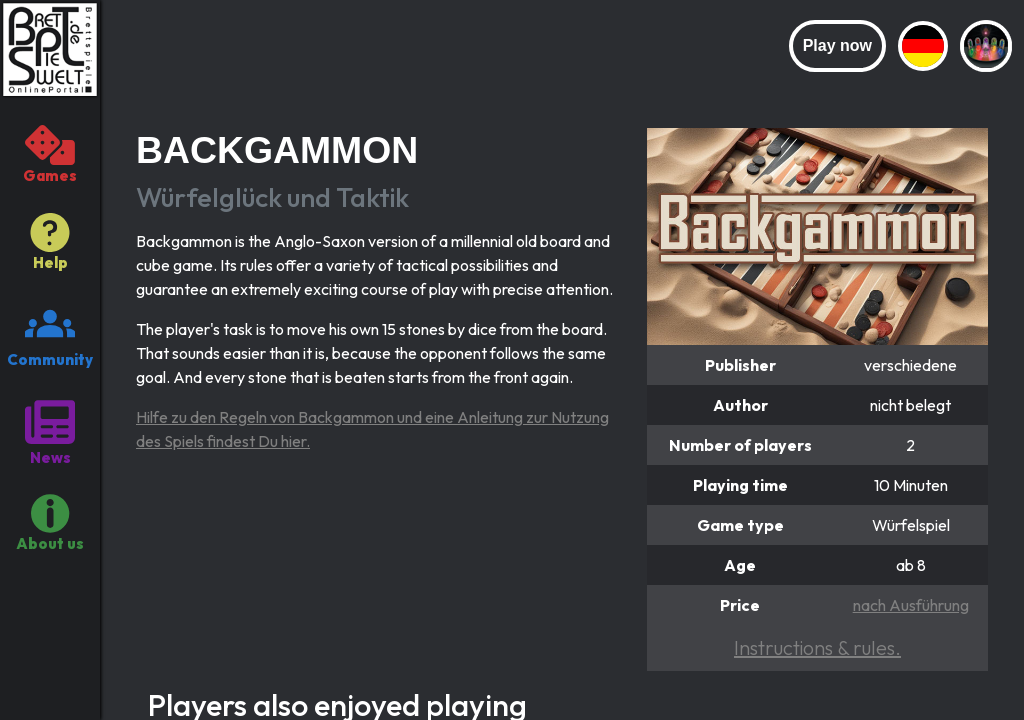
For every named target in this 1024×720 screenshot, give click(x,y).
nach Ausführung (911, 605)
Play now (837, 45)
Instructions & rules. (817, 647)
